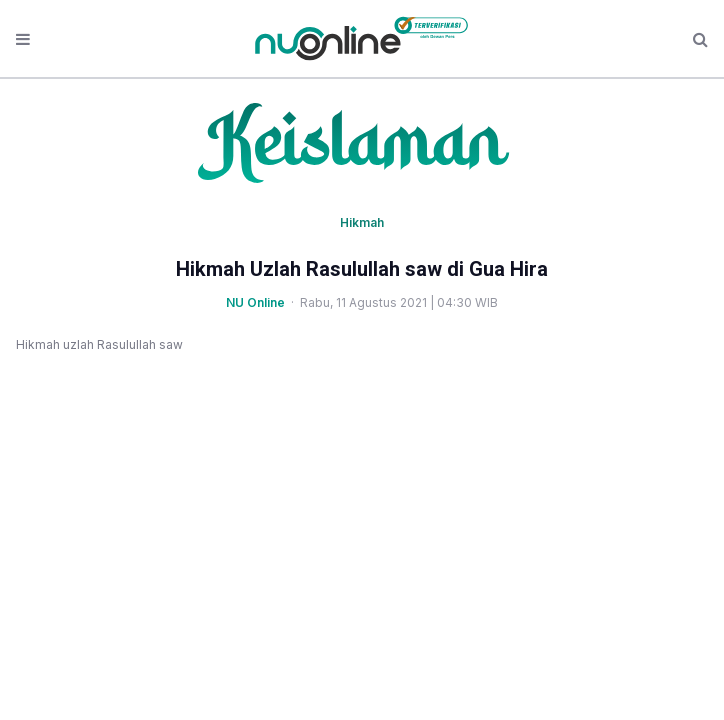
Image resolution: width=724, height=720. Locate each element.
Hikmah (362, 222)
